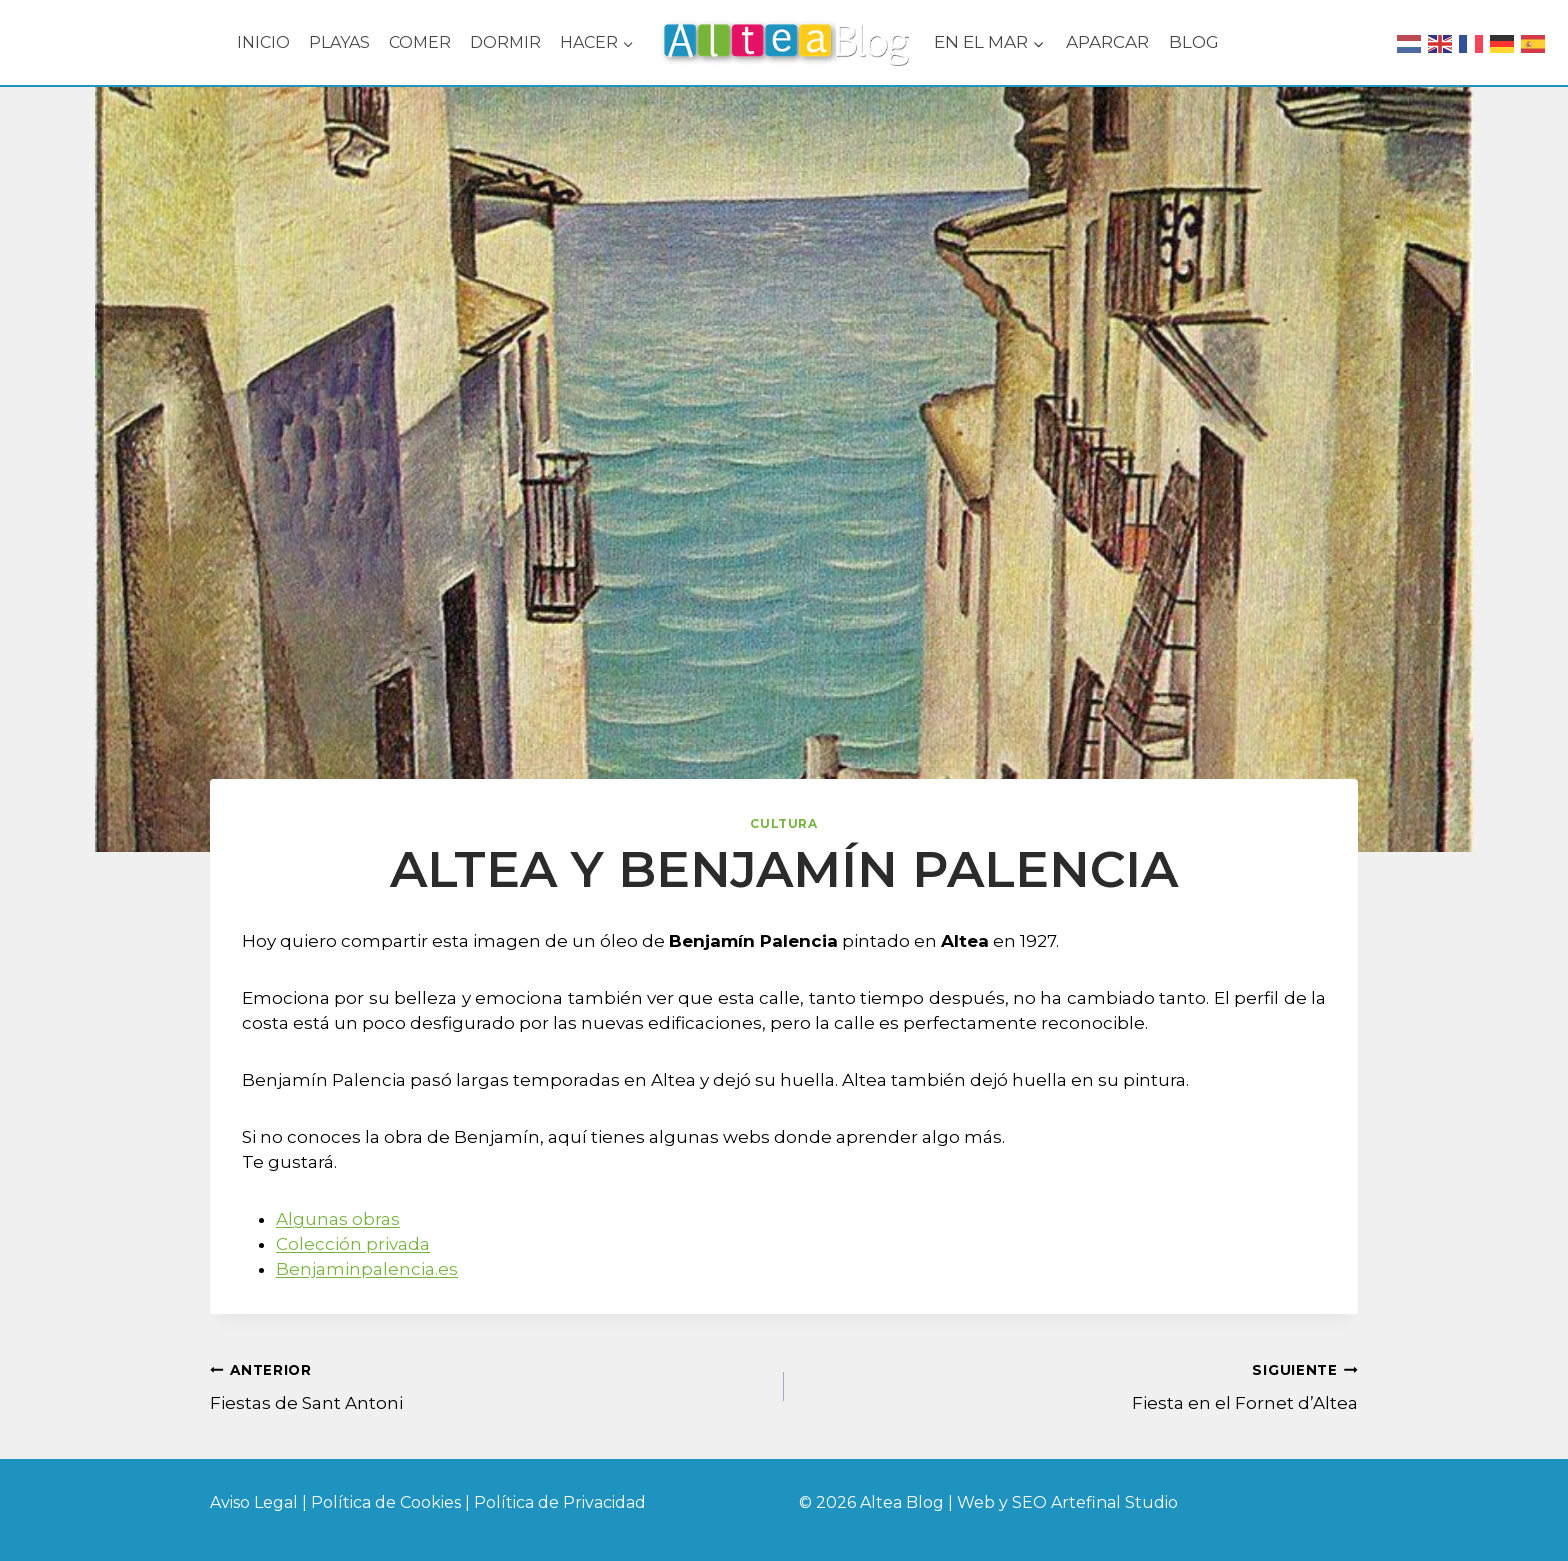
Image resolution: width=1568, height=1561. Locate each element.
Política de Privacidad (560, 1502)
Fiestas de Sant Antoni (488, 1385)
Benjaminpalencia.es (367, 1269)
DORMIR (505, 42)
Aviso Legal (254, 1502)
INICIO (263, 42)
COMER (420, 42)
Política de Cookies (388, 1502)
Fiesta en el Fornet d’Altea (1079, 1385)
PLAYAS (339, 42)
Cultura (783, 823)
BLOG (1194, 42)
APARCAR (1107, 42)
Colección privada (353, 1244)
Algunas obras (338, 1219)
